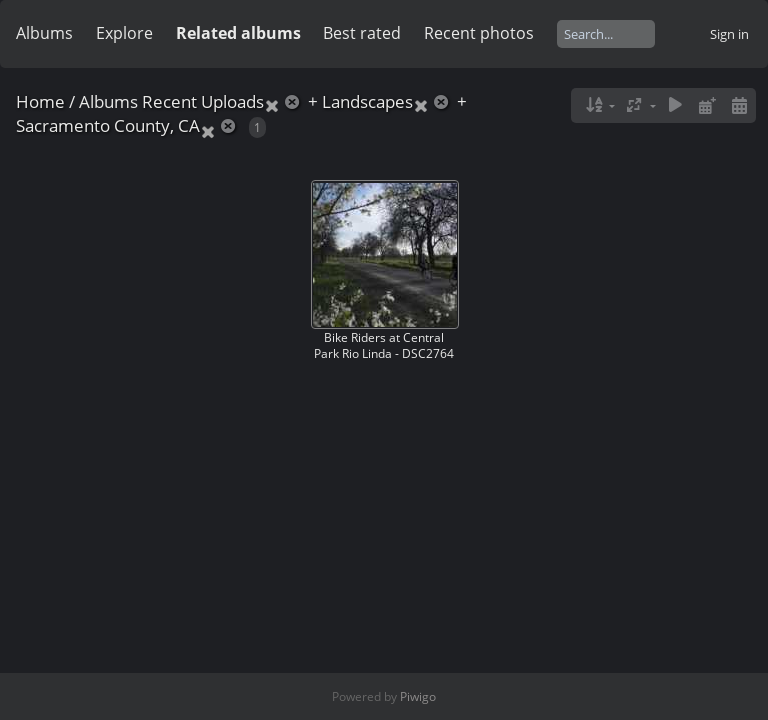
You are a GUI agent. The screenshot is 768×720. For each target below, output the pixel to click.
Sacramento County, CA (108, 125)
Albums (44, 33)
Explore (124, 33)
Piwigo (418, 696)
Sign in (729, 34)
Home (40, 101)
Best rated (362, 33)
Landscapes (367, 101)
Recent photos (479, 33)
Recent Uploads (203, 101)
